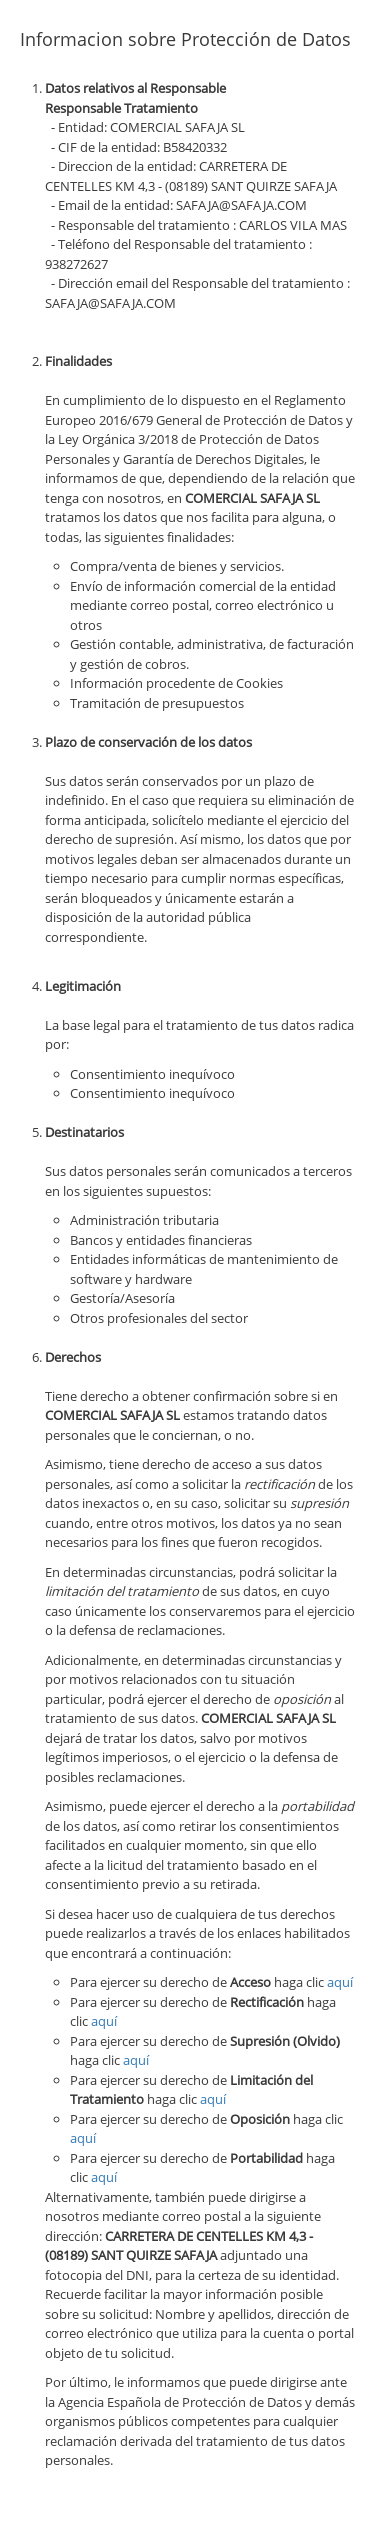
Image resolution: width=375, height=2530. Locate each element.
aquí (340, 1982)
